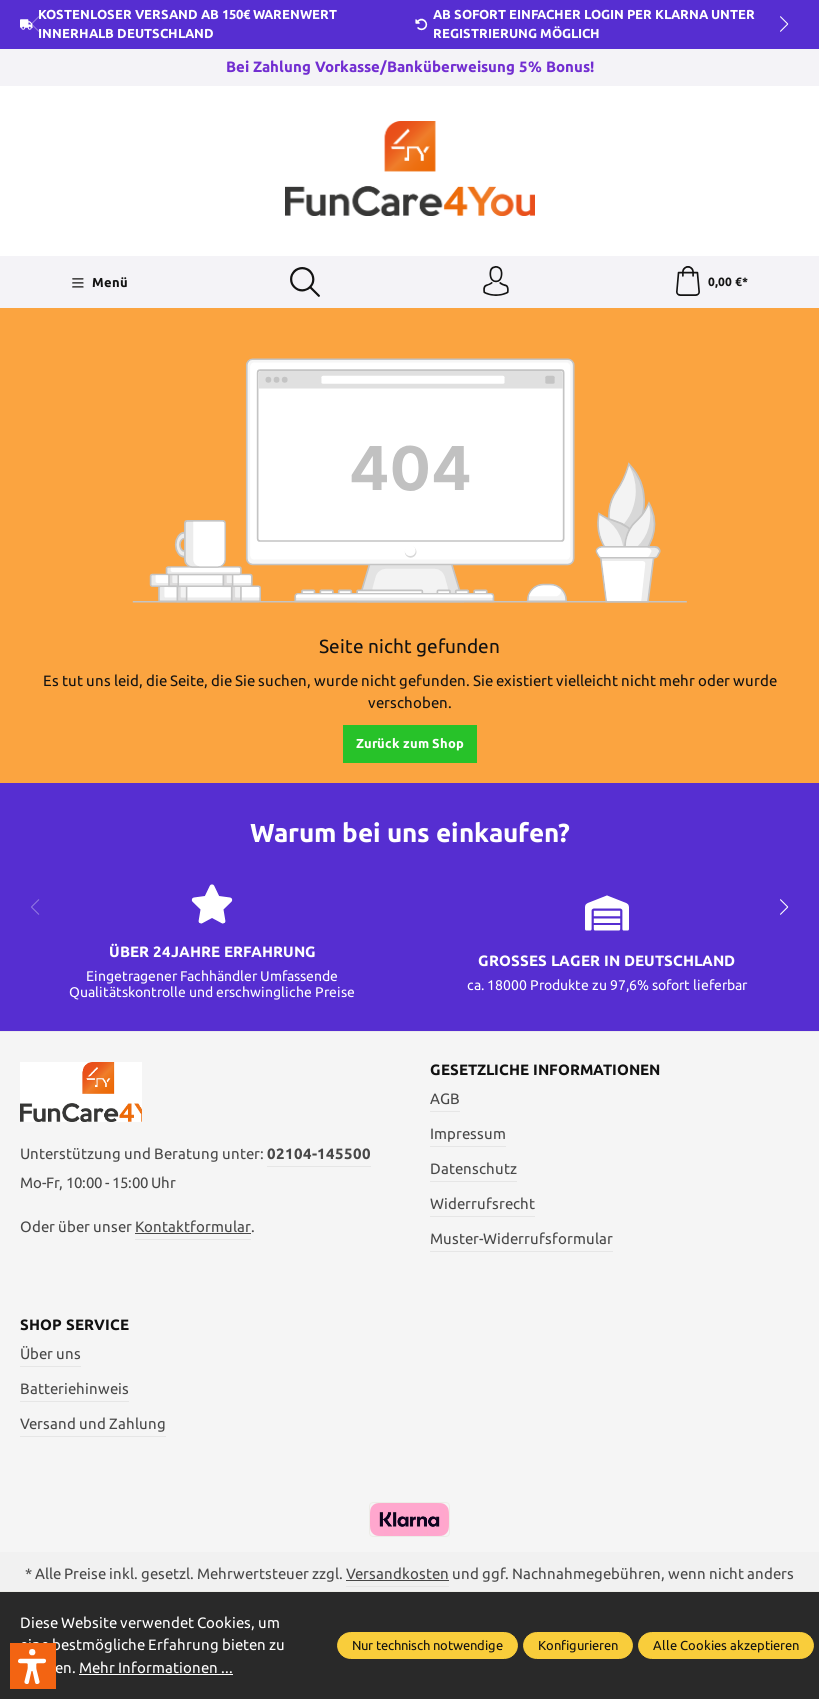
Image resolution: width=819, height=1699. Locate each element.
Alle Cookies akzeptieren (726, 1645)
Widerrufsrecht (482, 1204)
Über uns (50, 1354)
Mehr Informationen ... (156, 1667)
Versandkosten (397, 1574)
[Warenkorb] (710, 282)
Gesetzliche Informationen (545, 1070)
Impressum (468, 1134)
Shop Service (74, 1325)
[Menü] (99, 283)
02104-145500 (319, 1154)
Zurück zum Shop (410, 743)
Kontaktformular (193, 1226)
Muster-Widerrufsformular (521, 1239)
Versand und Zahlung (93, 1424)
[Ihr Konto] (496, 282)
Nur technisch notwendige (427, 1645)
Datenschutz (473, 1169)
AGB (445, 1099)
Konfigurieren (578, 1645)
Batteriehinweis (74, 1389)
